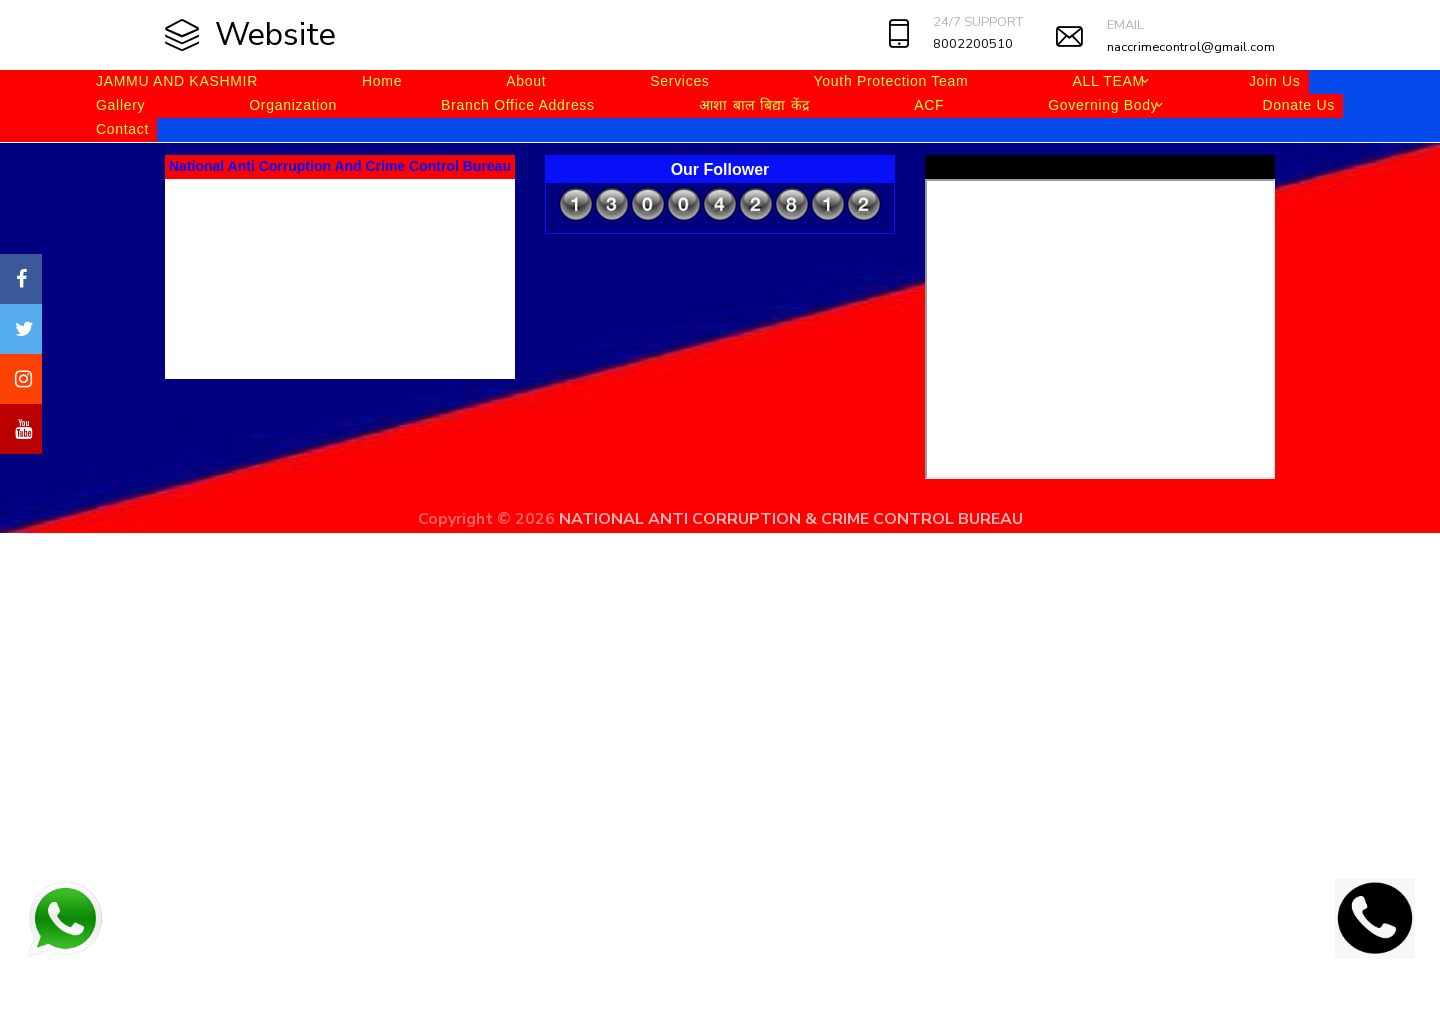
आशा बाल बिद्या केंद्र (754, 105)
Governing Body (1103, 105)
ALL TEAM (1108, 81)
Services (679, 81)
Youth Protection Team (891, 81)
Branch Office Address (518, 105)
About (526, 81)
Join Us (1275, 81)
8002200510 (973, 44)
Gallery (120, 105)
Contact (122, 129)
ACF (929, 105)
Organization (293, 105)
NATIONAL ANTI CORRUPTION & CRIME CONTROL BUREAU (791, 519)
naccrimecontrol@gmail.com (1191, 47)
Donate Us (1298, 105)
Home (382, 81)
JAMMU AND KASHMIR (177, 81)
